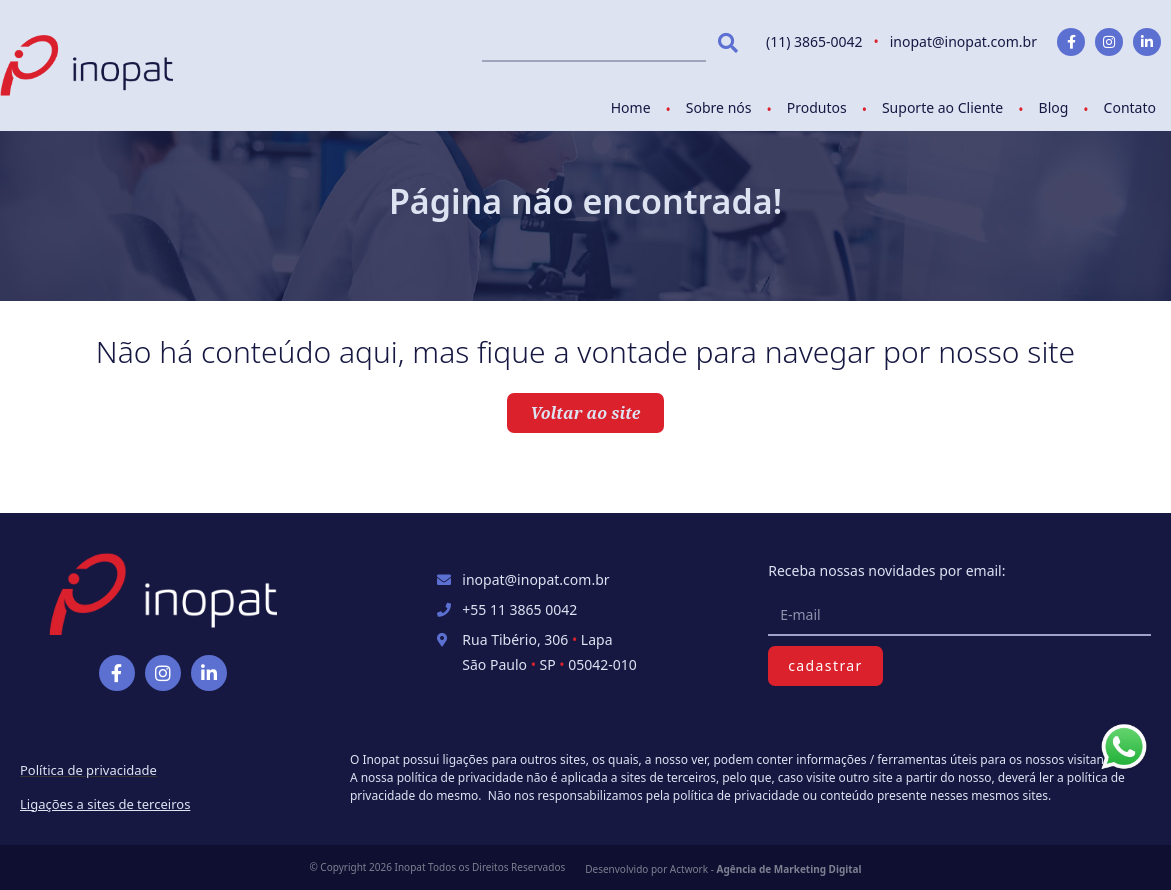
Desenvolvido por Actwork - (723, 869)
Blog (1054, 107)
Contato (1130, 107)
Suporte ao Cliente (942, 107)
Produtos (817, 107)
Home (631, 107)
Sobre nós (719, 107)
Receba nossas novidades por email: (886, 570)
